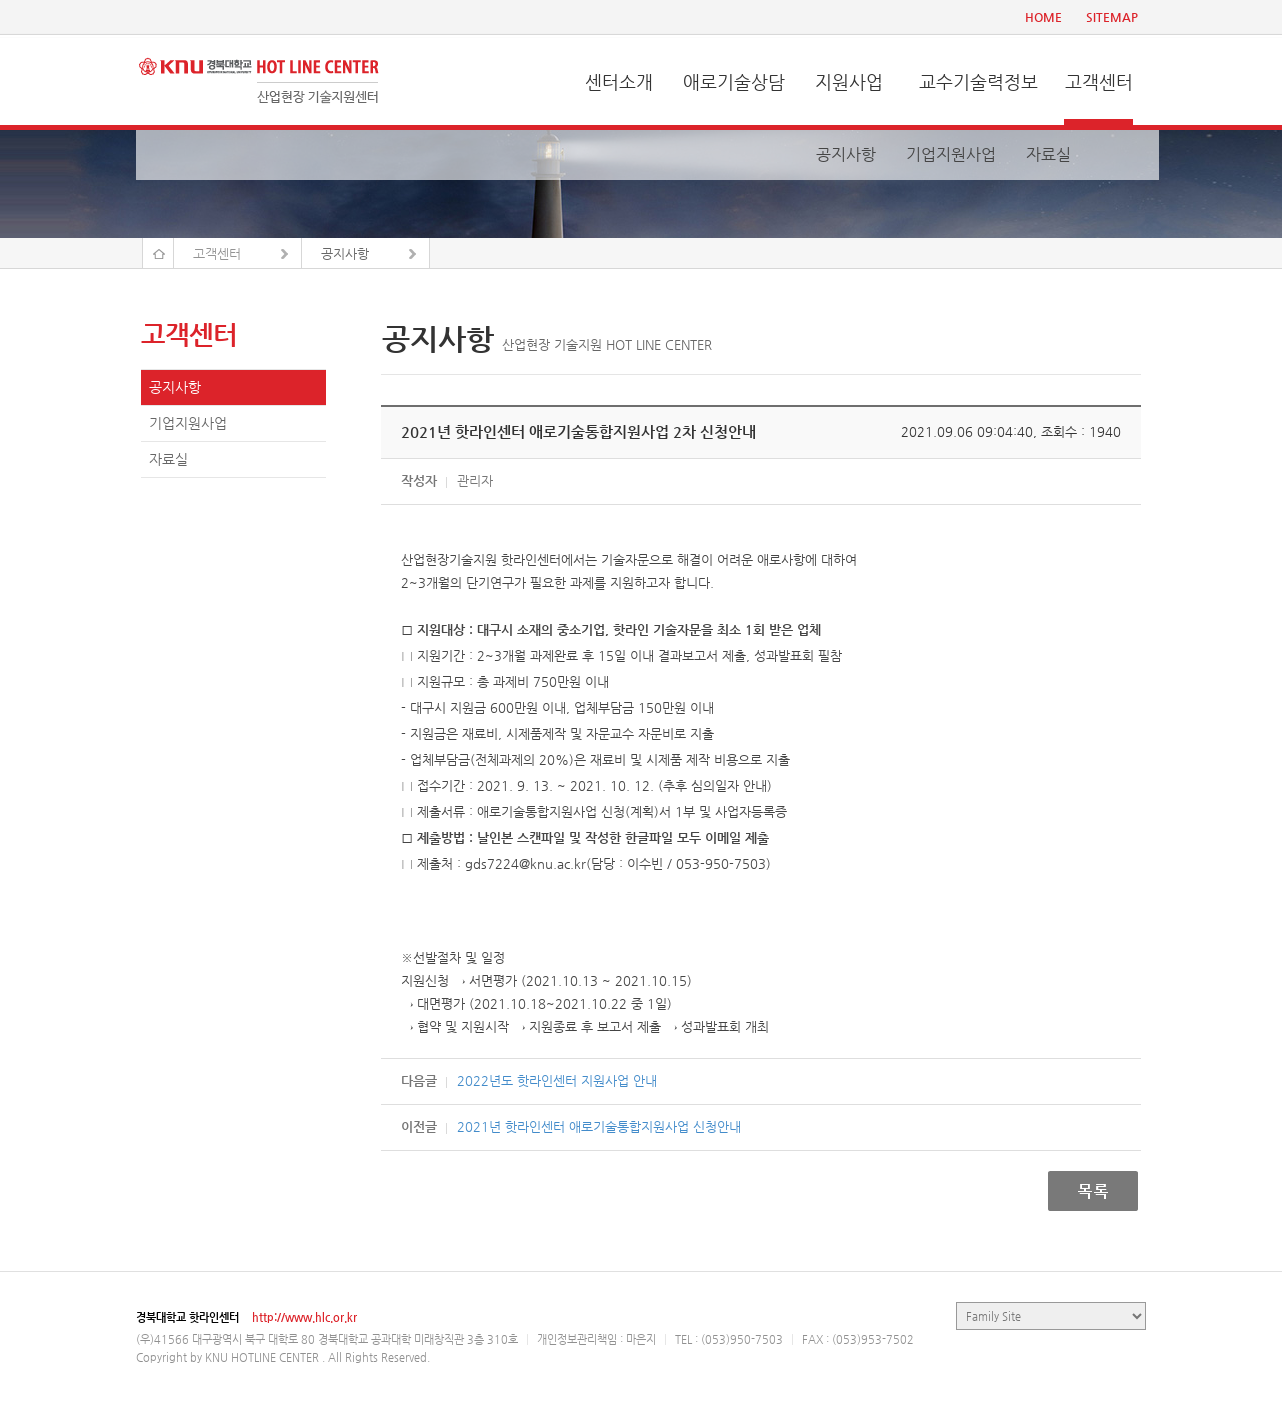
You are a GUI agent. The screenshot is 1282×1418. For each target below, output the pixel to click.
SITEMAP (1112, 17)
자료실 (1048, 154)
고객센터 (1099, 81)
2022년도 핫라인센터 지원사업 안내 (557, 1080)
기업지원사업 (951, 154)
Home (158, 253)
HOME (1043, 17)
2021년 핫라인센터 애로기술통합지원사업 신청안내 (599, 1126)
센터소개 (619, 81)
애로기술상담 (734, 81)
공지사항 (846, 154)
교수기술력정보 (978, 81)
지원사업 (849, 81)
